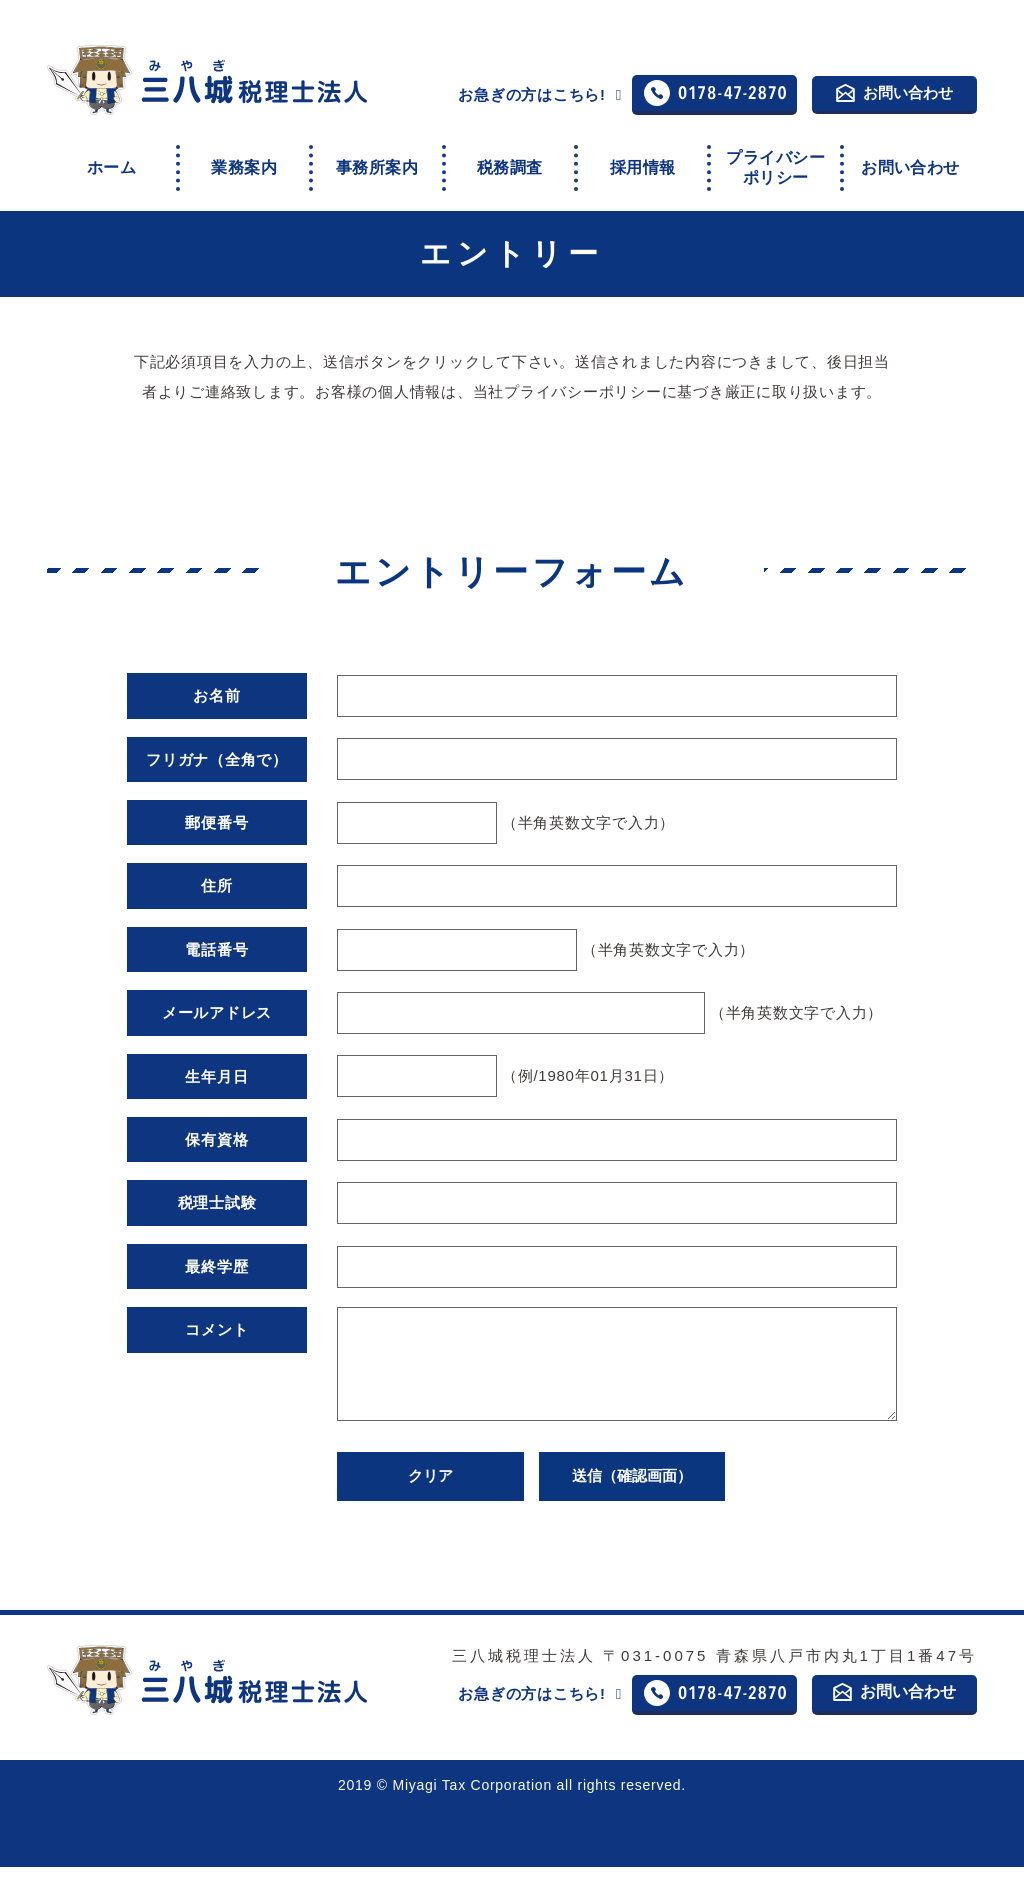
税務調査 (510, 162)
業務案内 (244, 162)
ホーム (111, 162)
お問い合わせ (894, 93)
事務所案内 (377, 162)
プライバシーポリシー (775, 163)
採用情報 (643, 162)
